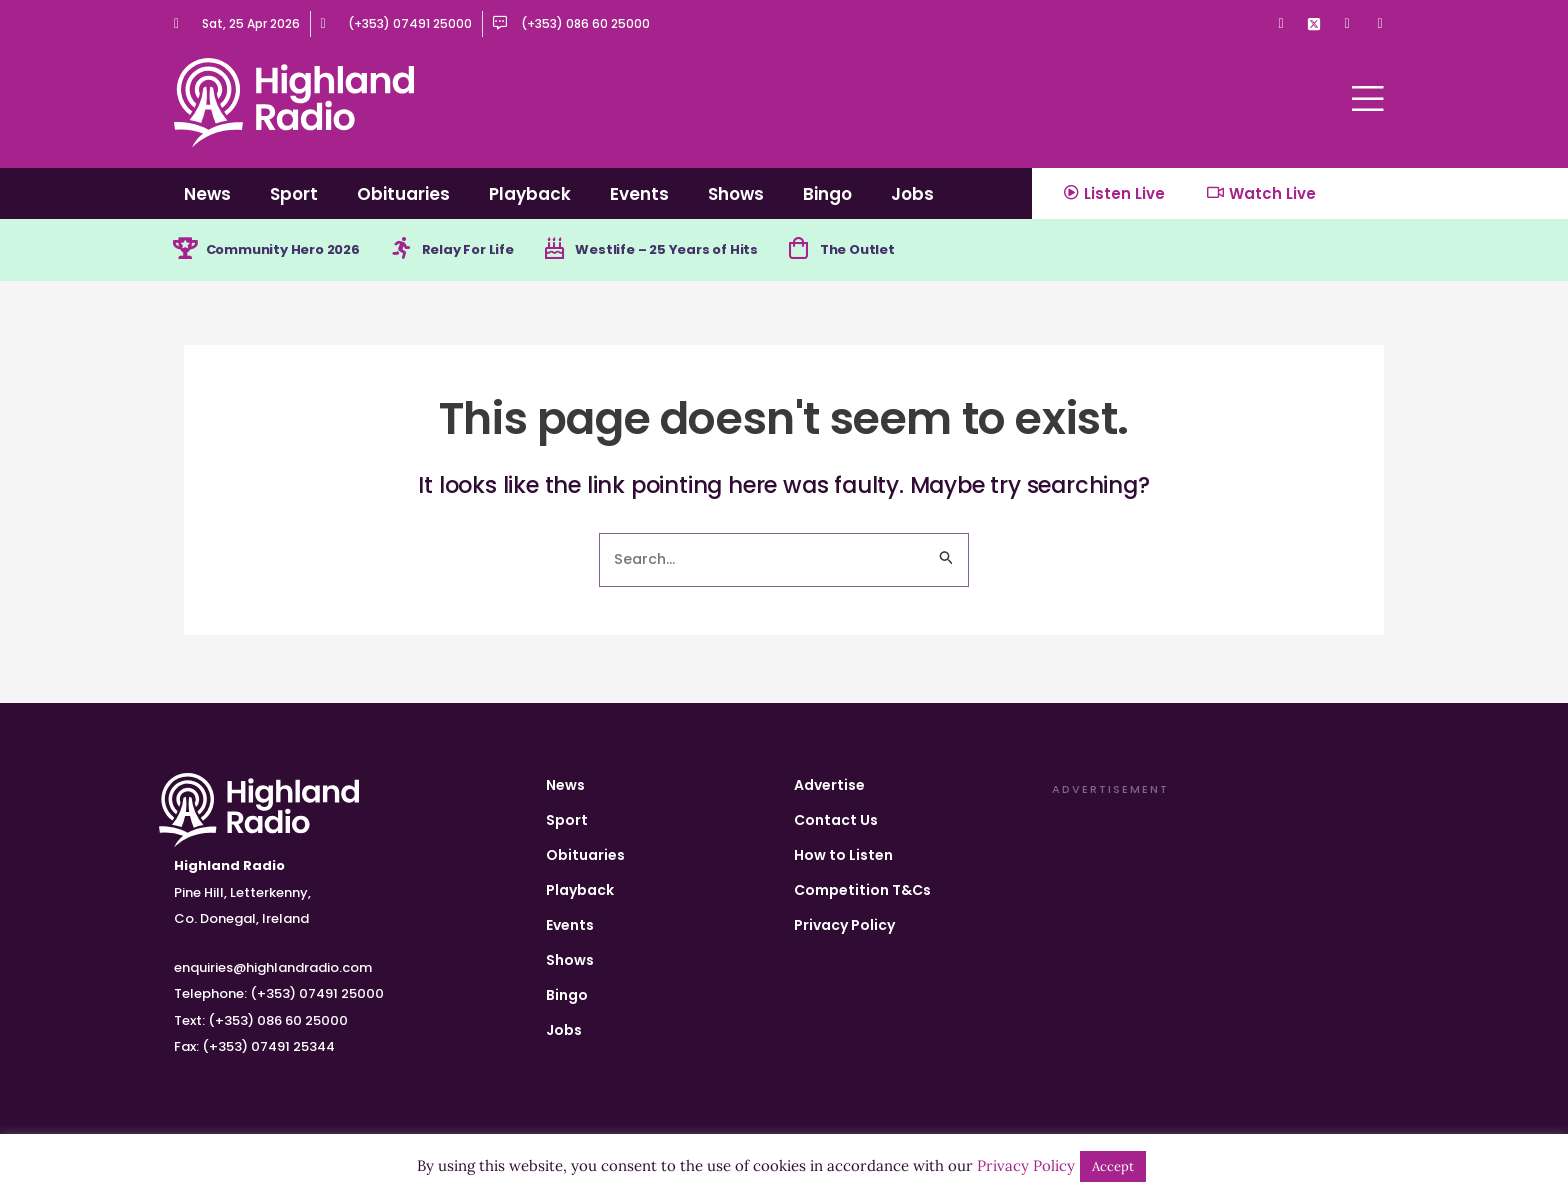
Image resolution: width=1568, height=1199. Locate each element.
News (207, 194)
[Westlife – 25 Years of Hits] (579, 251)
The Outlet (898, 251)
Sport (294, 194)
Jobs (912, 194)
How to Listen (843, 855)
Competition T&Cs (862, 890)
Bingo (827, 194)
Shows (736, 194)
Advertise (829, 785)
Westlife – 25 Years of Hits (697, 251)
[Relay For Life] (417, 251)
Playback (530, 194)
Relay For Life (488, 251)
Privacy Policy (844, 925)
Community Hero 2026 (291, 251)
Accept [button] (1113, 1166)
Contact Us (836, 820)
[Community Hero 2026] (186, 251)
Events (639, 194)
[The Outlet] (836, 251)
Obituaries (403, 194)
